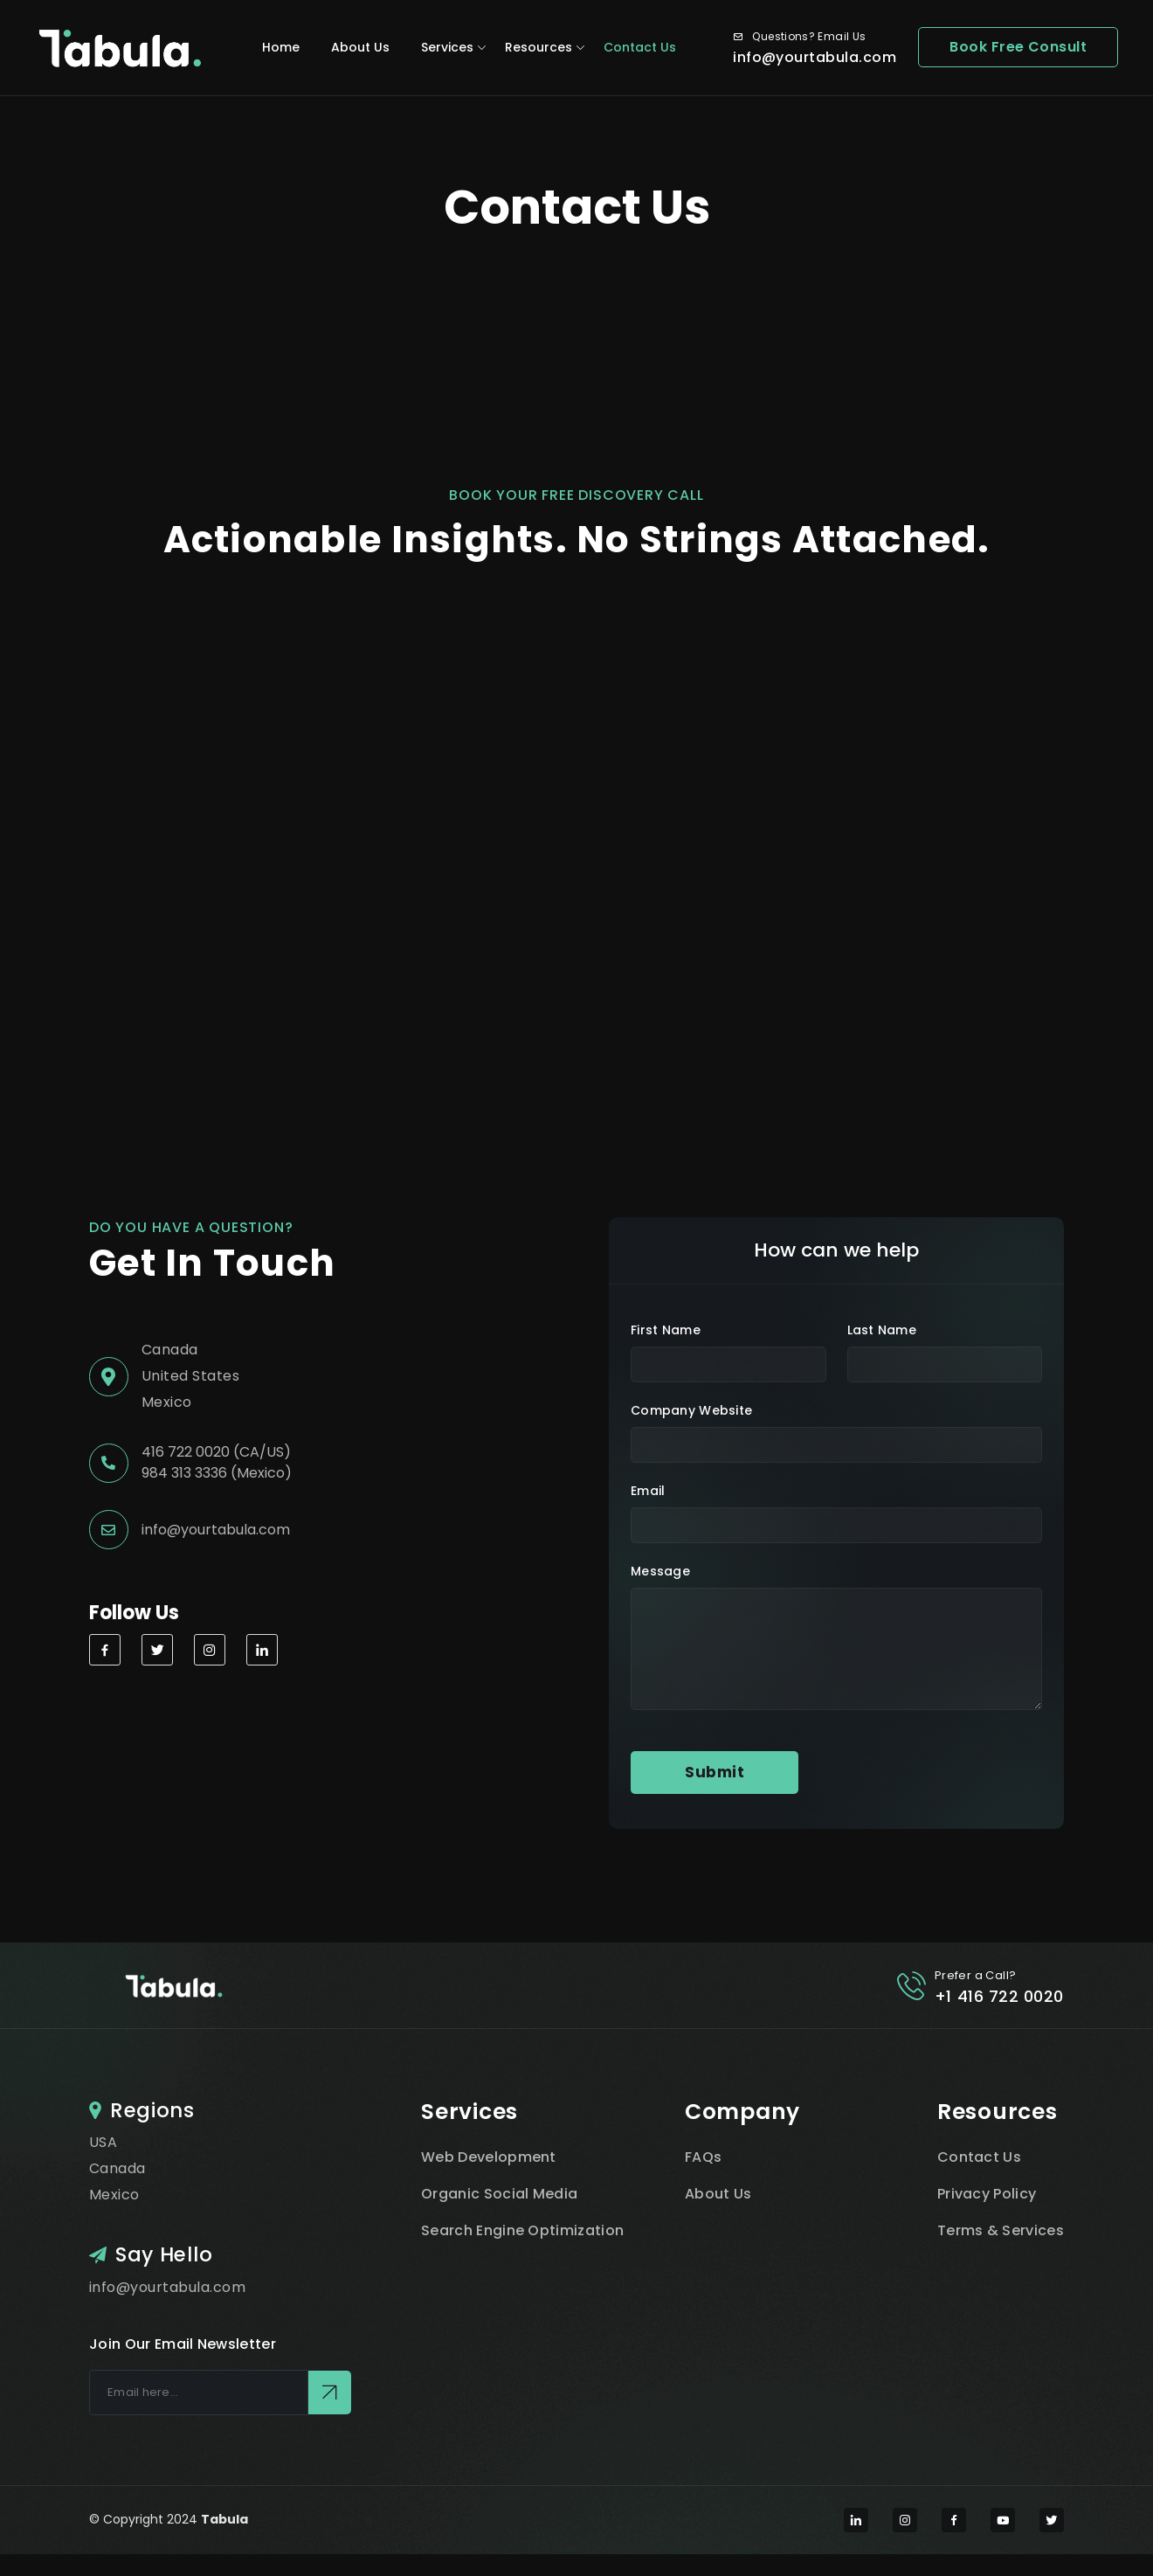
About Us (360, 47)
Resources (538, 47)
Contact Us (640, 47)
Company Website (691, 1410)
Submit (714, 1772)
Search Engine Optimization (522, 2230)
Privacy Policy (986, 2194)
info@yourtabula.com (814, 57)
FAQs (703, 2157)
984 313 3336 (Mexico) (217, 1473)
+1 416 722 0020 (999, 1996)
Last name (882, 1330)
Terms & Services (1000, 2230)
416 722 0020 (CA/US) (216, 1452)
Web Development (488, 2157)
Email (648, 1490)
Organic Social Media (499, 2194)
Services (447, 47)
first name (666, 1330)
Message (660, 1571)
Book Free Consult (1018, 47)
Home (281, 47)
